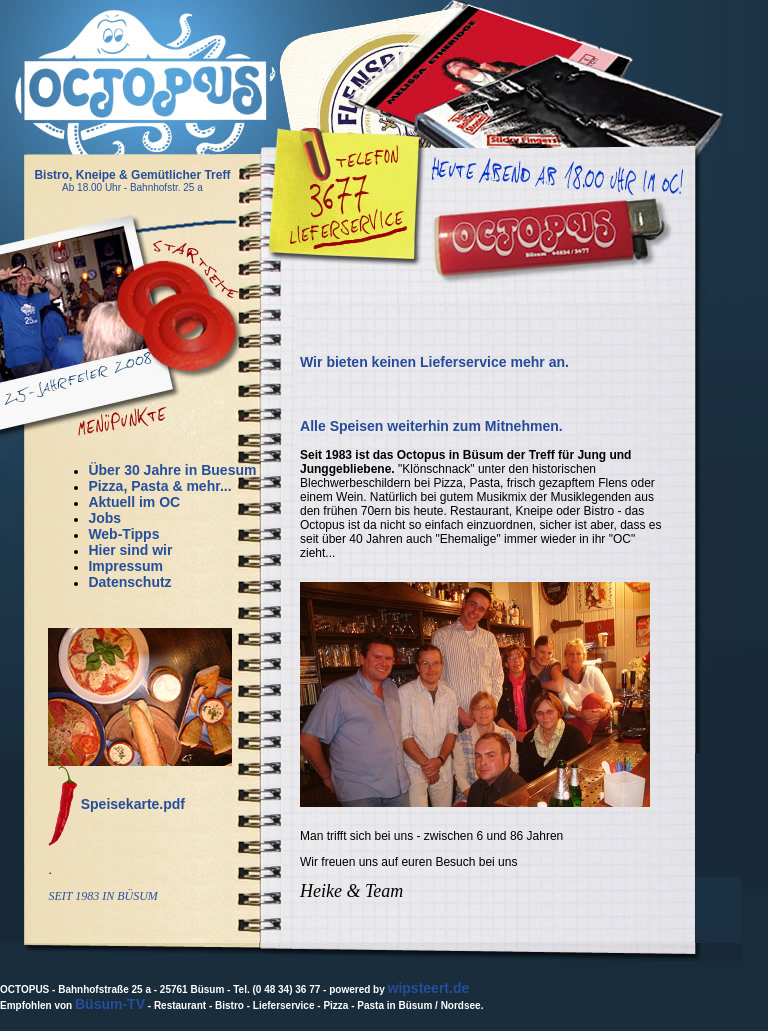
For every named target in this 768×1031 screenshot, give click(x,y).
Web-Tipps (123, 534)
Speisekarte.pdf (133, 804)
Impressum (125, 566)
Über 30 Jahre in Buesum (172, 470)
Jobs (104, 518)
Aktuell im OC (134, 502)
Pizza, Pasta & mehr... (159, 486)
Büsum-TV (110, 1004)
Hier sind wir (130, 550)
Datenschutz (129, 582)
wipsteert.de (429, 988)
